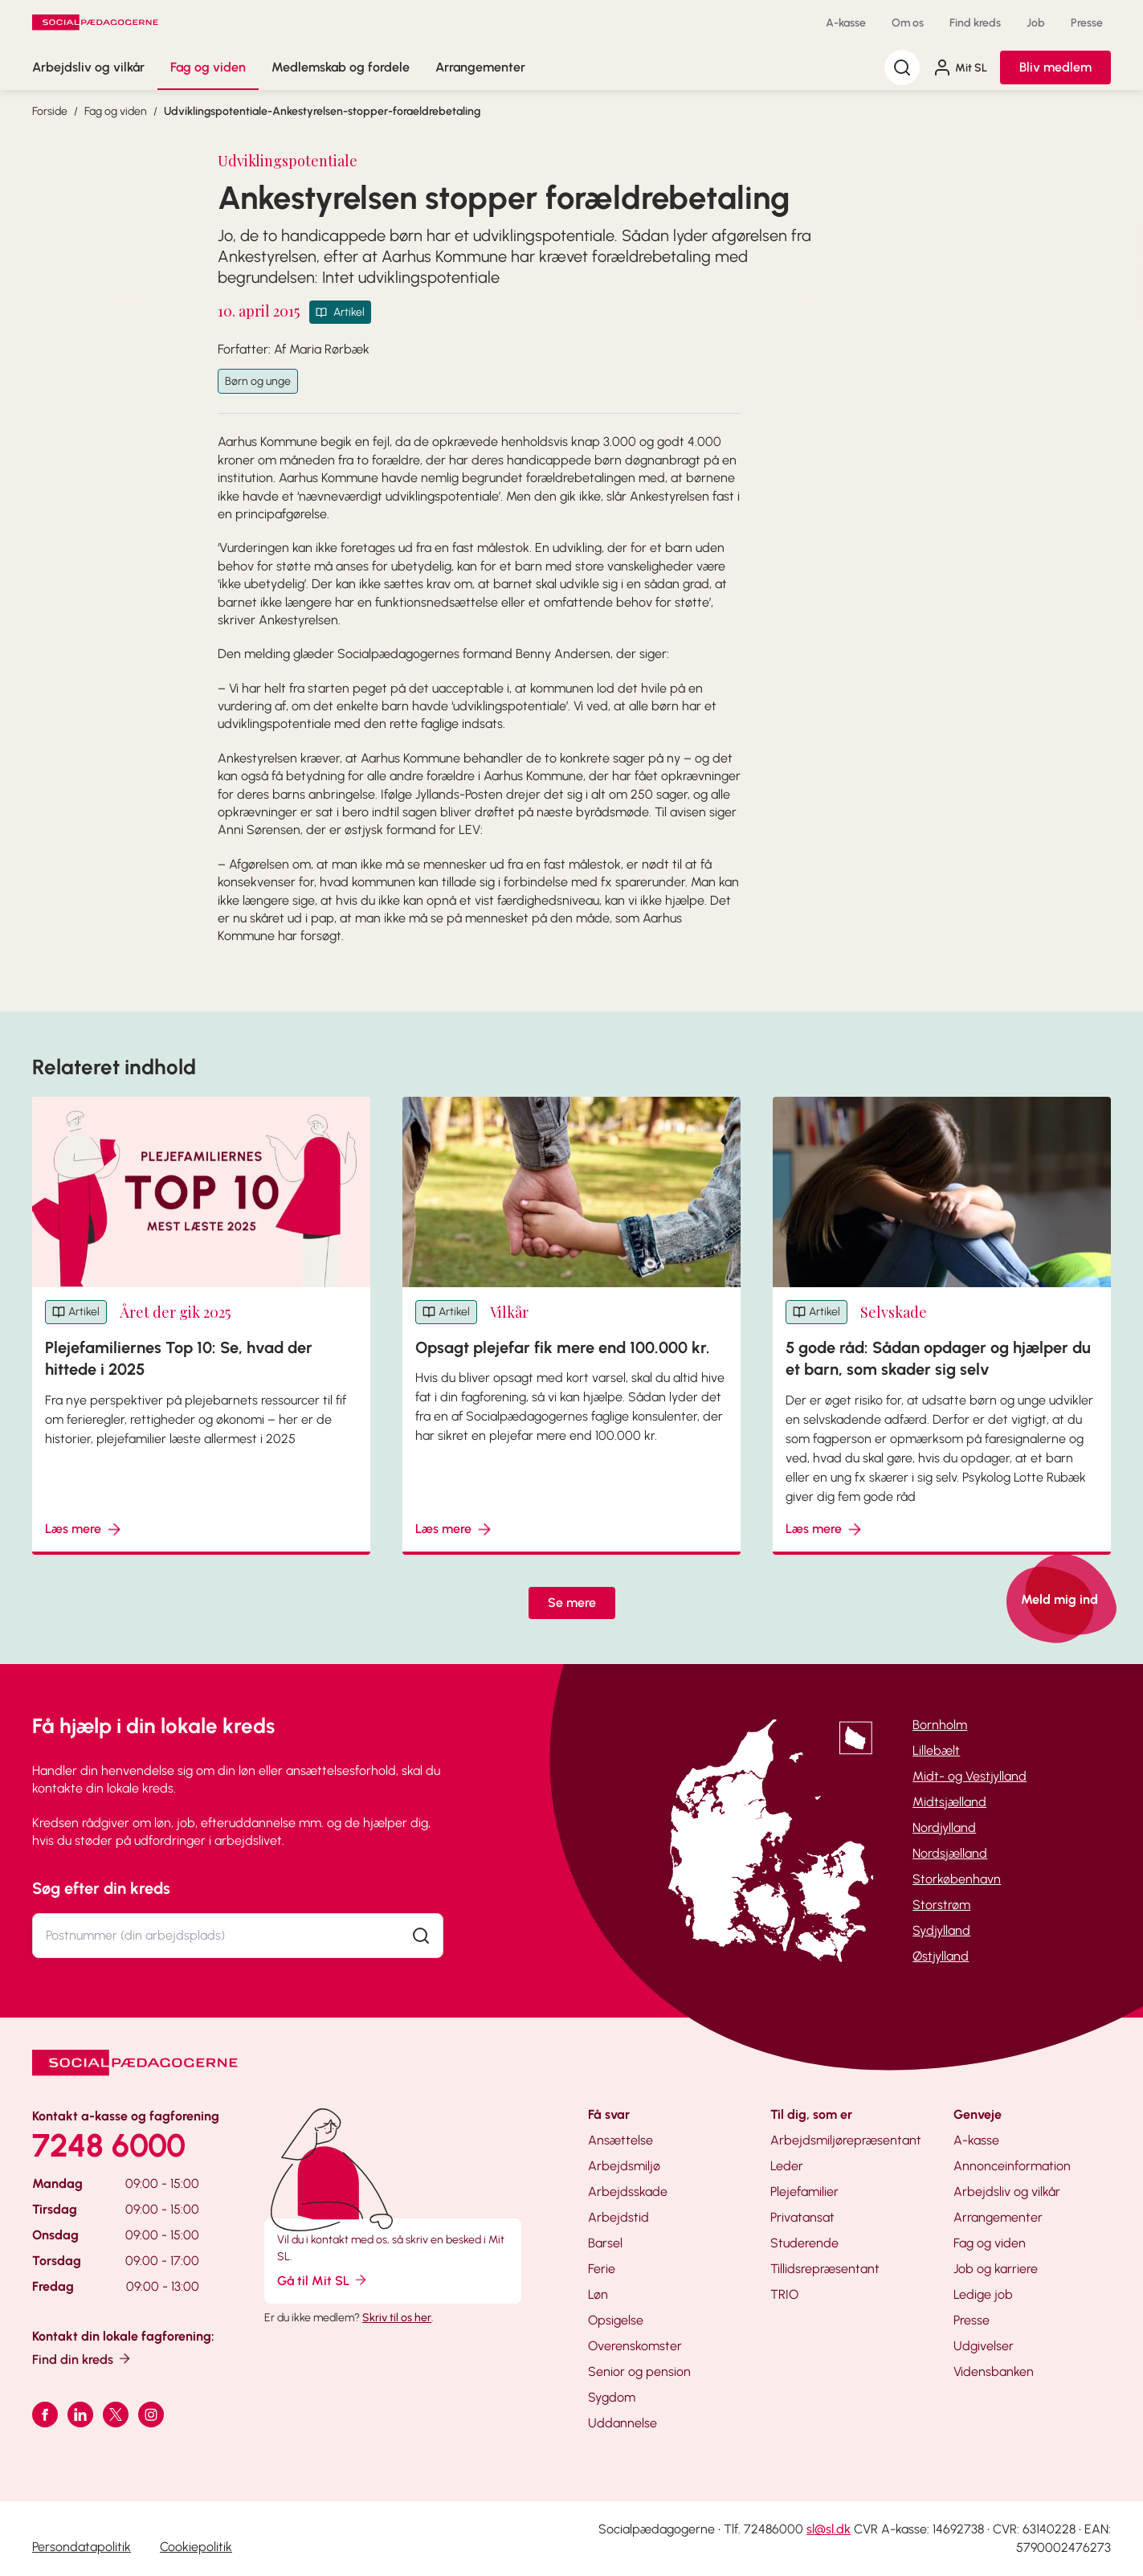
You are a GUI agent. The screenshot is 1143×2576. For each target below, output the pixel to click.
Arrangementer (480, 67)
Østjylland (940, 1956)
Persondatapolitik (81, 2546)
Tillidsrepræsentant (825, 2268)
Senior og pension (639, 2371)
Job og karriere (995, 2268)
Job (1036, 23)
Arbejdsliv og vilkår (88, 67)
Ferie (601, 2268)
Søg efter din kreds (101, 1888)
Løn (598, 2294)
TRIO (784, 2294)
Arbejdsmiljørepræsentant (845, 2140)
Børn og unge (258, 381)
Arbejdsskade (627, 2191)
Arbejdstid (618, 2217)
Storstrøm (941, 1904)
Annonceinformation (1012, 2165)
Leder (786, 2165)
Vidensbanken (993, 2371)
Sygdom (611, 2397)
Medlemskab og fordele (340, 67)
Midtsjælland (949, 1801)
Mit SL (960, 67)
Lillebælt (936, 1750)
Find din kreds (82, 2358)
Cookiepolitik (196, 2546)
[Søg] (902, 67)
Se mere (572, 1602)
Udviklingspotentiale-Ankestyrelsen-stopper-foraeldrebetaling (322, 111)
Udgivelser (983, 2345)
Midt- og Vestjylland (969, 1776)
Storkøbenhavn (956, 1879)
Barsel (605, 2243)
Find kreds (975, 23)
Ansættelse (620, 2140)
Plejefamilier (804, 2191)
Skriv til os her (396, 2318)
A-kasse (846, 23)
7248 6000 (109, 2145)
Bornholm (939, 1724)
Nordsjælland (949, 1853)
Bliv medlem (1055, 67)
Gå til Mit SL (323, 2279)
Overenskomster (635, 2345)
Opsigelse (615, 2320)
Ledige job (983, 2294)
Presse (1087, 23)
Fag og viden (208, 67)
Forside (49, 111)
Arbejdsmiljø (624, 2165)
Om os (908, 23)
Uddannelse (622, 2423)
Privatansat (802, 2217)
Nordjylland (944, 1827)
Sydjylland (941, 1930)
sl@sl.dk (828, 2529)
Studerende (804, 2243)
